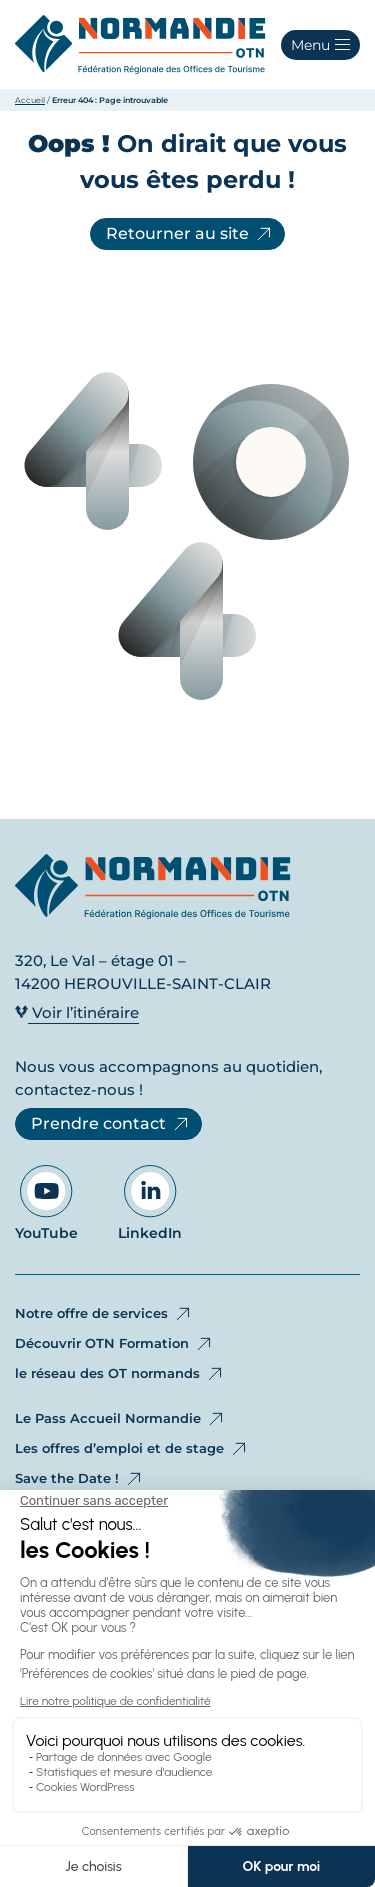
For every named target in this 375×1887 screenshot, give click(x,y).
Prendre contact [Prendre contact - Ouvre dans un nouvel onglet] (111, 1124)
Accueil (30, 100)
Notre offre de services (104, 1314)
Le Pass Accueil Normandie (120, 1419)
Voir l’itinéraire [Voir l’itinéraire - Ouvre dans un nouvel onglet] (77, 1012)
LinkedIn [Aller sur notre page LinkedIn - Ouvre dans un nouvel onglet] (150, 1203)
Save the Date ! (79, 1479)
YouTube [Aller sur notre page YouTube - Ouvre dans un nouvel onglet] (46, 1203)
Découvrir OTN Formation (114, 1344)
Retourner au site (190, 234)
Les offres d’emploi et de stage (132, 1449)
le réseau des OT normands (120, 1374)
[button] (320, 45)
